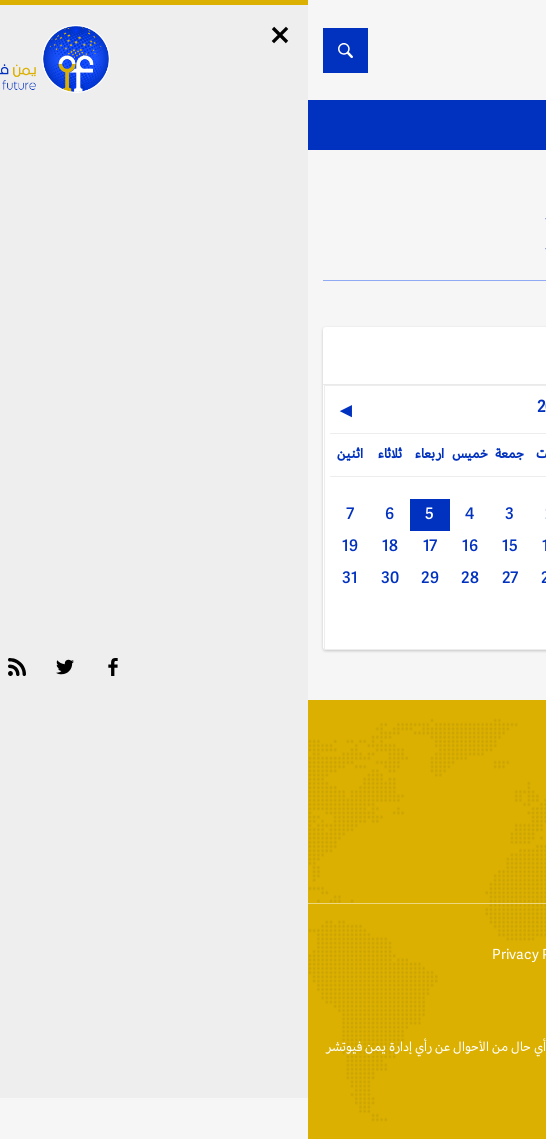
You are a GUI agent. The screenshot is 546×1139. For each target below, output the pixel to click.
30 (82, 577)
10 (402, 545)
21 (442, 577)
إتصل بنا (510, 954)
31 (42, 577)
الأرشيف (355, 862)
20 (482, 577)
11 (362, 545)
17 (122, 545)
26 (242, 577)
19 (42, 545)
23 (362, 577)
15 (202, 545)
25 (282, 577)
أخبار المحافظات (465, 862)
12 (322, 545)
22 (402, 577)
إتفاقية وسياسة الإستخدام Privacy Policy (293, 954)
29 (122, 577)
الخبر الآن (507, 1046)
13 (282, 545)
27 (202, 577)
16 (162, 545)
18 (82, 545)
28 (162, 577)
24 (321, 577)
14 (242, 545)
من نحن (446, 954)
